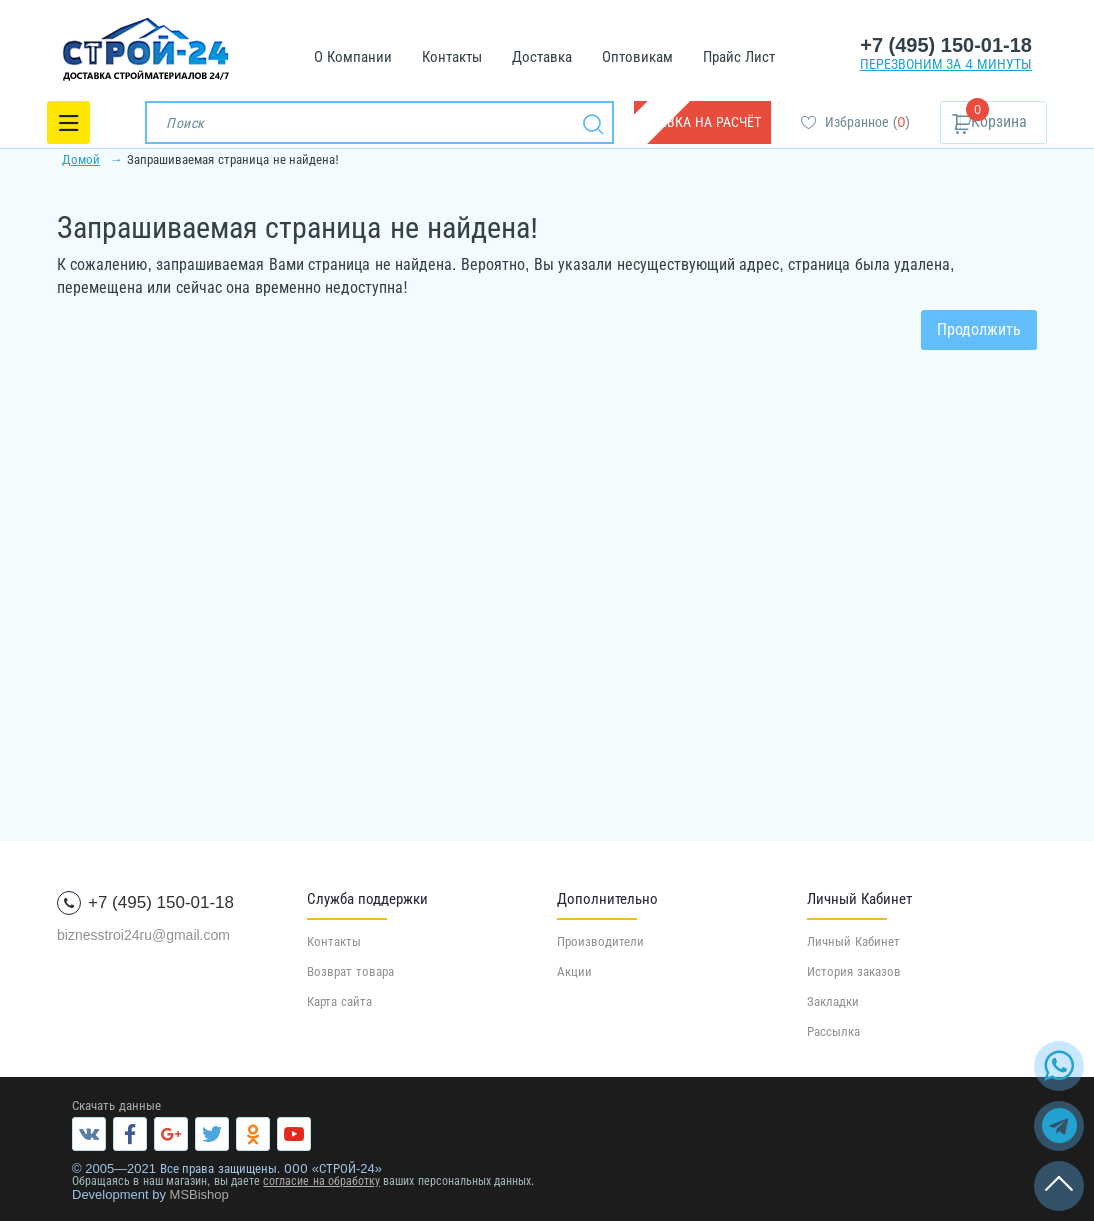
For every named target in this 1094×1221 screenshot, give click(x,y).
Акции (574, 971)
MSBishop (199, 1194)
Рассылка (833, 1031)
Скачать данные (116, 1105)
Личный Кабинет (853, 941)
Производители (600, 941)
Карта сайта (339, 1001)
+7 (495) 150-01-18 (946, 45)
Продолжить (979, 329)
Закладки (833, 1001)
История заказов (854, 971)
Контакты (334, 941)
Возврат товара (350, 971)
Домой (81, 159)
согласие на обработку (321, 1181)
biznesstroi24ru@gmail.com (143, 935)
